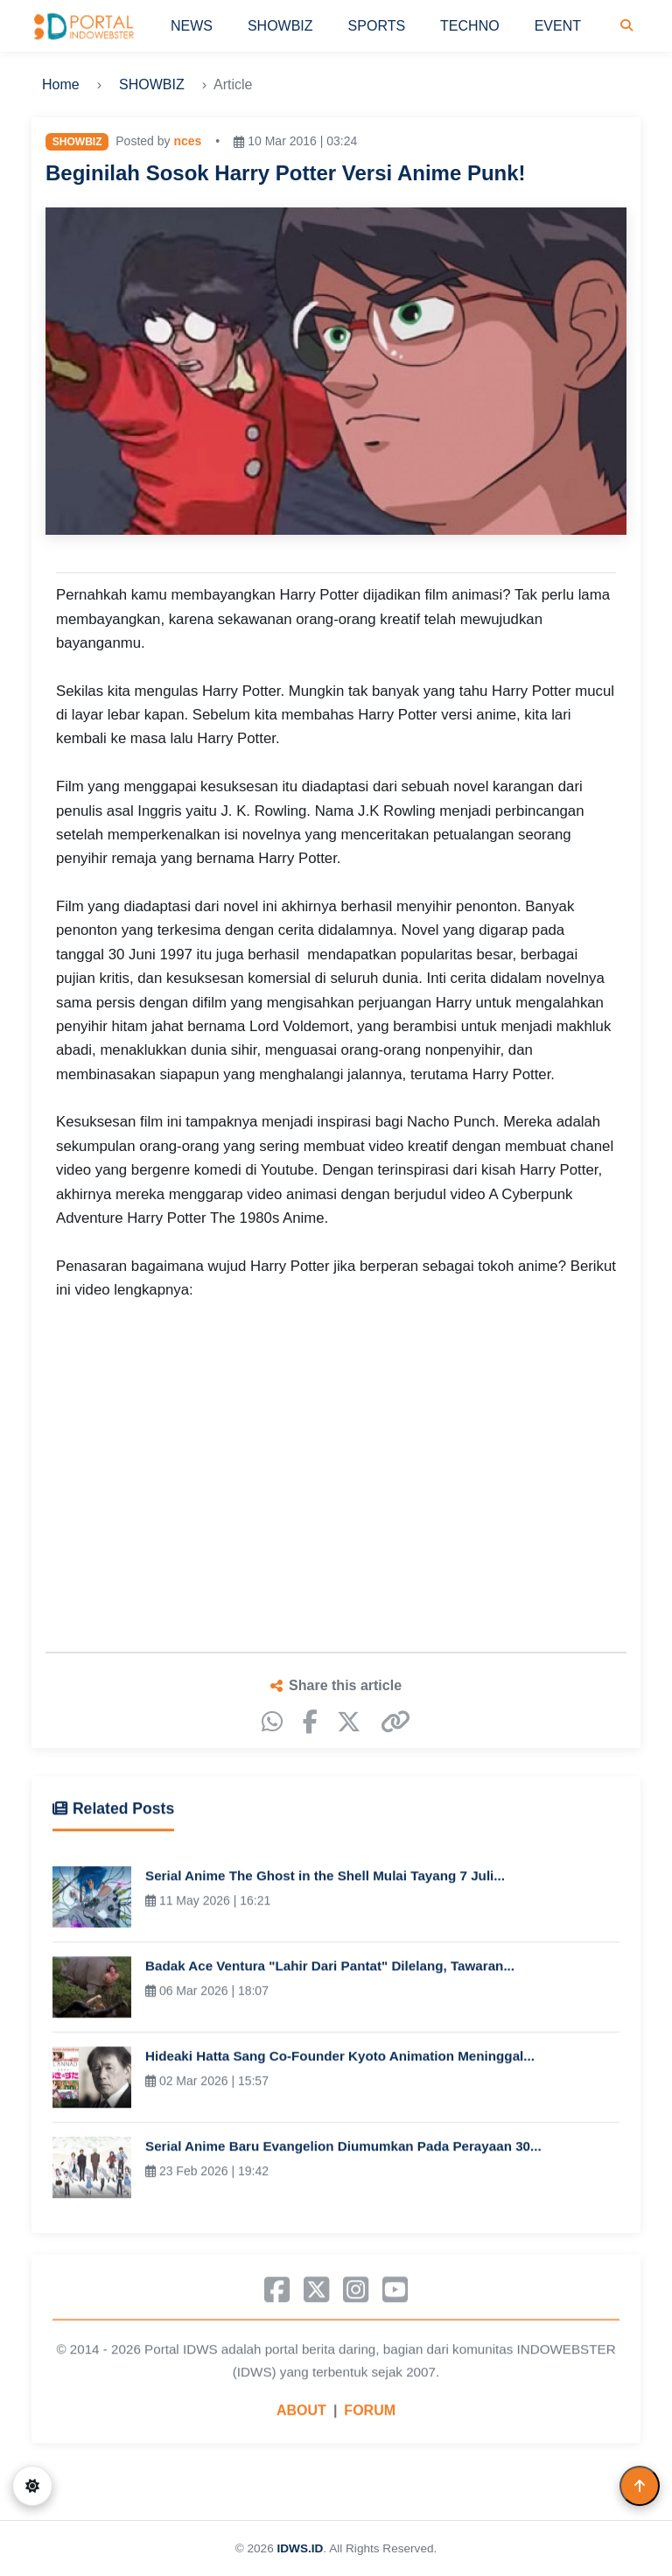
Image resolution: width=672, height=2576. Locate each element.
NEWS (192, 25)
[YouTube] (395, 2294)
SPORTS (377, 25)
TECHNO (470, 25)
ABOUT (301, 2414)
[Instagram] (355, 2294)
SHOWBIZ (280, 25)
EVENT (558, 25)
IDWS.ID (299, 2548)
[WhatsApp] (272, 1722)
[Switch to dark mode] (32, 2486)
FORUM (370, 2414)
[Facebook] (310, 1722)
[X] (348, 1722)
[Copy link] (395, 1722)
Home (61, 84)
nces (187, 141)
